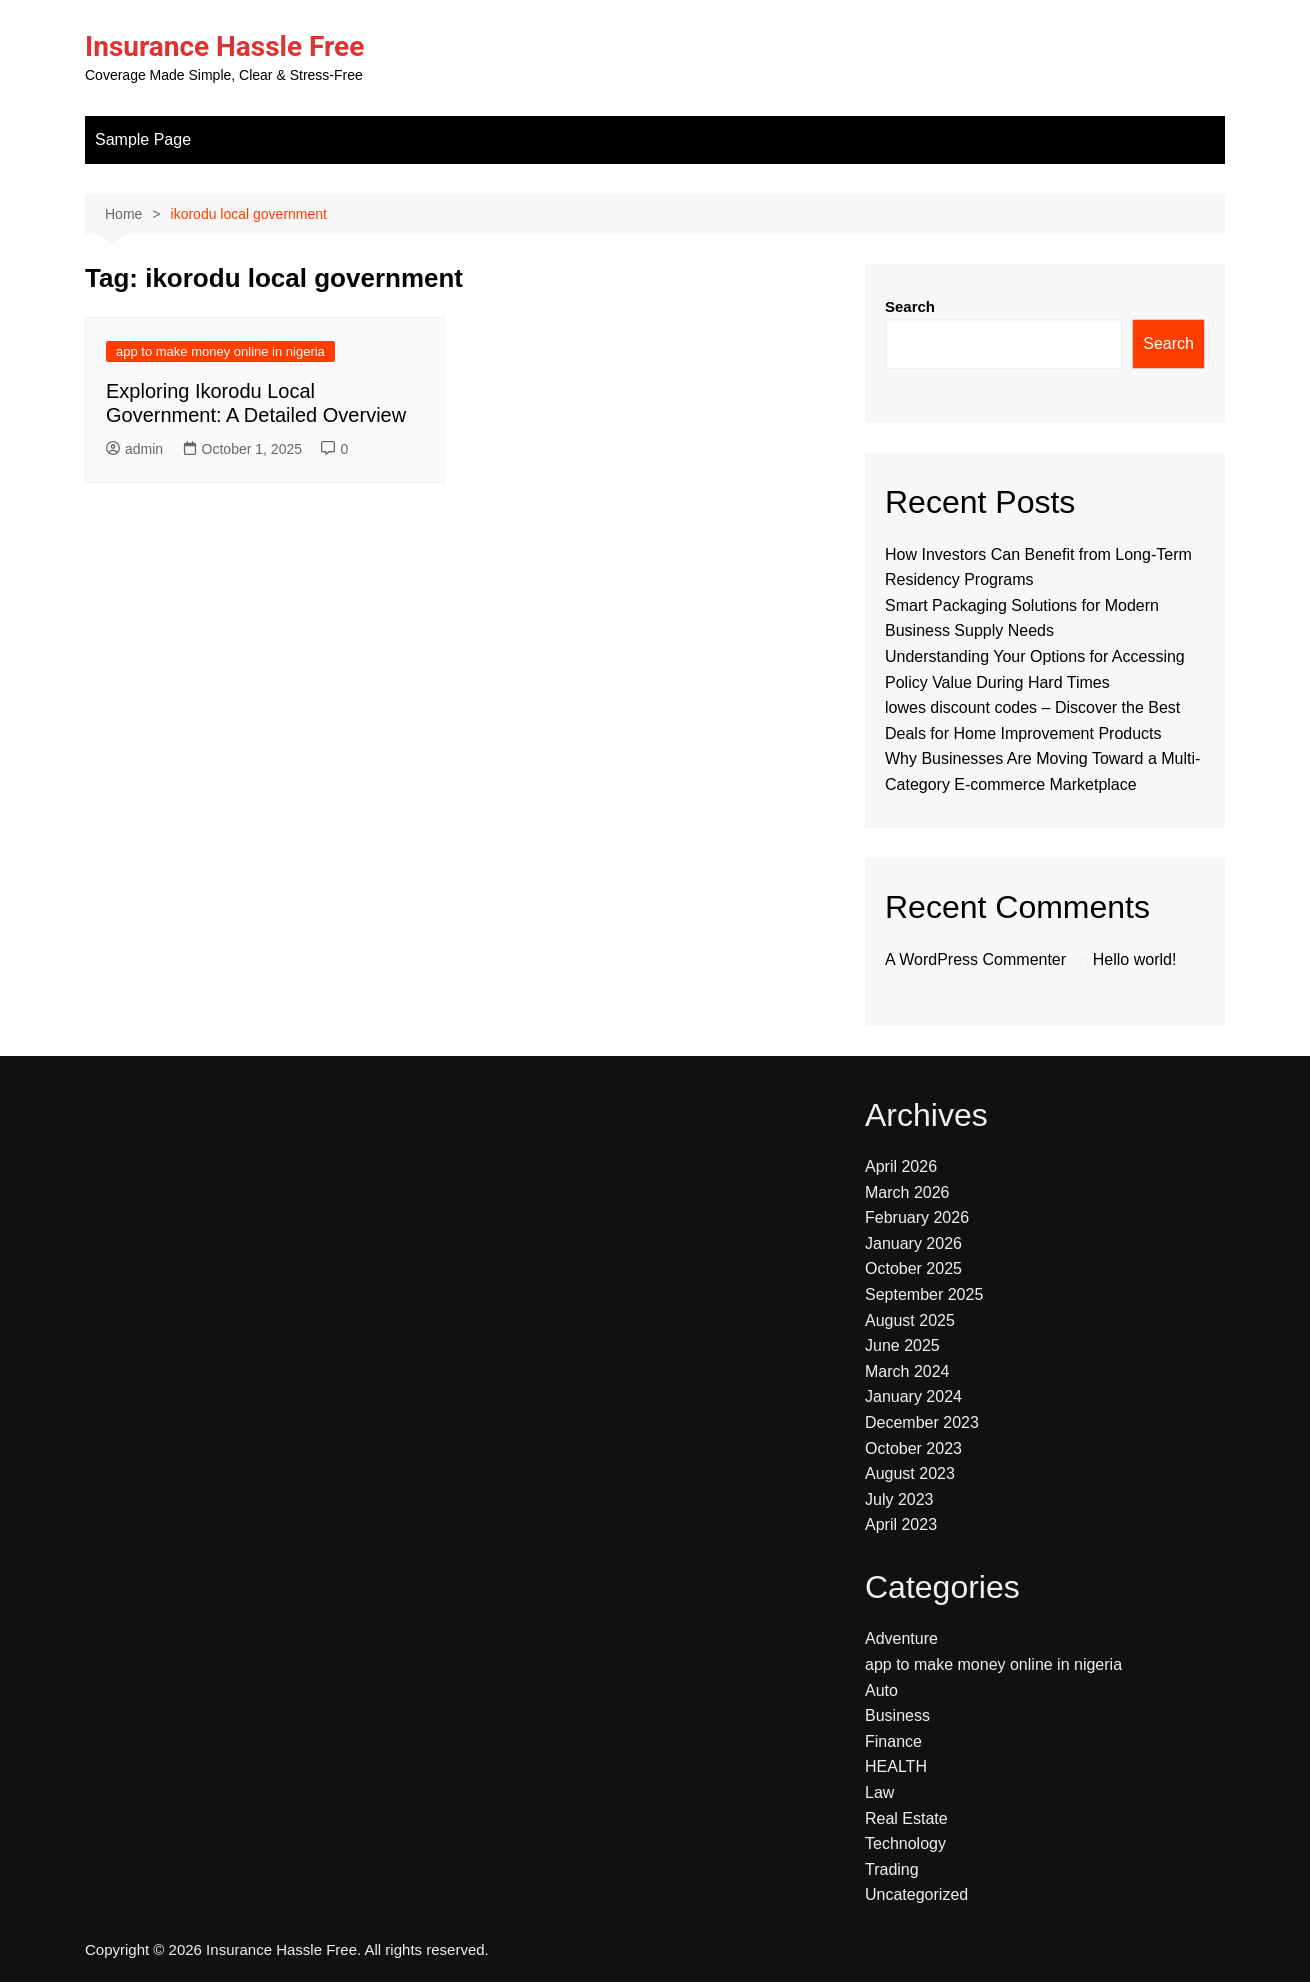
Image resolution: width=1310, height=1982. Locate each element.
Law (879, 1792)
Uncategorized (916, 1894)
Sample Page (143, 139)
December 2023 (922, 1422)
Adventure (901, 1638)
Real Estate (906, 1818)
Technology (905, 1843)
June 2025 (902, 1345)
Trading (892, 1869)
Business (897, 1715)
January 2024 (913, 1396)
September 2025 (924, 1294)
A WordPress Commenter (975, 959)
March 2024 (907, 1371)
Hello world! (1135, 959)
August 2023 (910, 1473)
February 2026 (917, 1217)
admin (134, 449)
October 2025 (913, 1268)
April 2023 (901, 1524)
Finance (893, 1741)
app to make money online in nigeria (220, 351)
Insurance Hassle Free (224, 46)
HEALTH (896, 1766)
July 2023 (899, 1499)
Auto (881, 1690)
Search (910, 306)
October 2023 (913, 1448)
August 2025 (910, 1320)
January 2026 (913, 1243)
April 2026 (901, 1166)
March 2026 (907, 1192)
